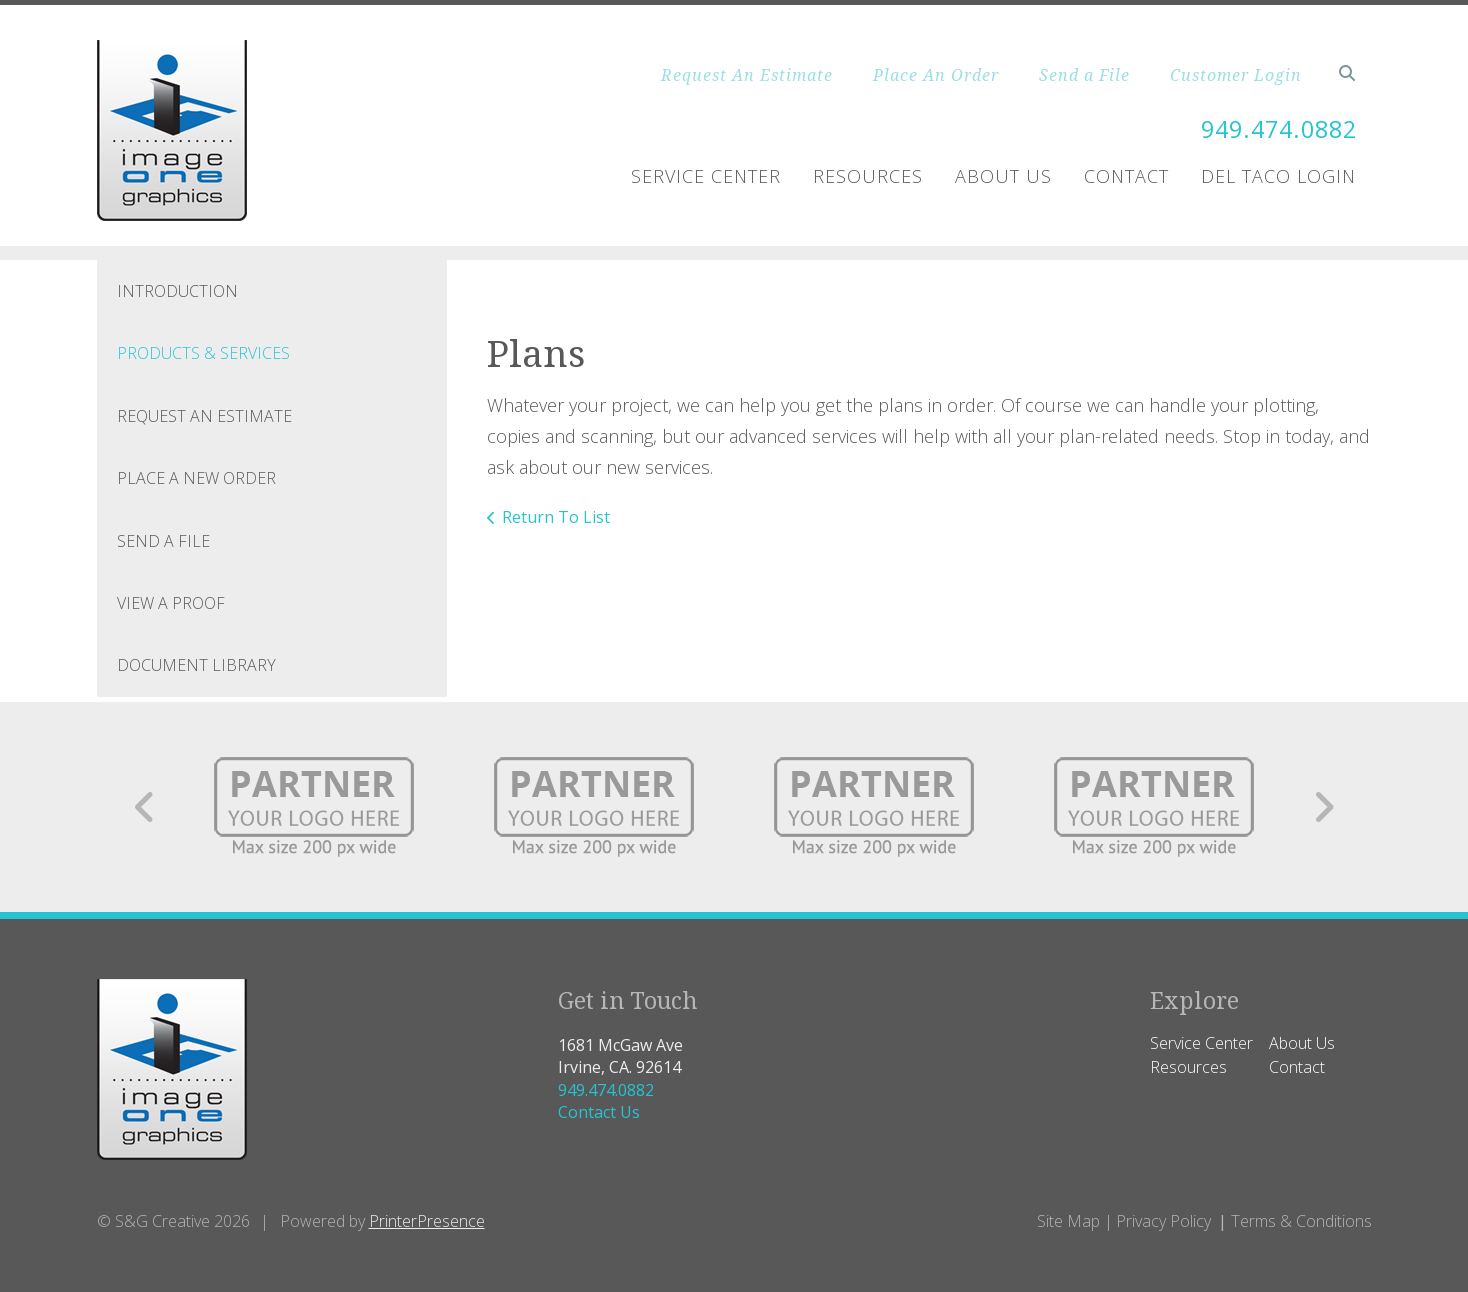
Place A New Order (196, 478)
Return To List (556, 517)
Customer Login (1236, 75)
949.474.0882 (1274, 128)
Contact (1126, 176)
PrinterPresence (427, 1221)
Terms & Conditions (1301, 1221)
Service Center (706, 176)
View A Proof (171, 603)
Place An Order (936, 75)
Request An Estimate (747, 75)
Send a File (1084, 75)
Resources (868, 176)
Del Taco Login (1278, 176)
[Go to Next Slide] (1323, 807)
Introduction (177, 291)
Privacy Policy (1163, 1221)
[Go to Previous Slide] (145, 807)
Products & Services (203, 353)
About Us (1003, 176)
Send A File (163, 541)
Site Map (1068, 1221)
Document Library (196, 665)
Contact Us (599, 1112)
